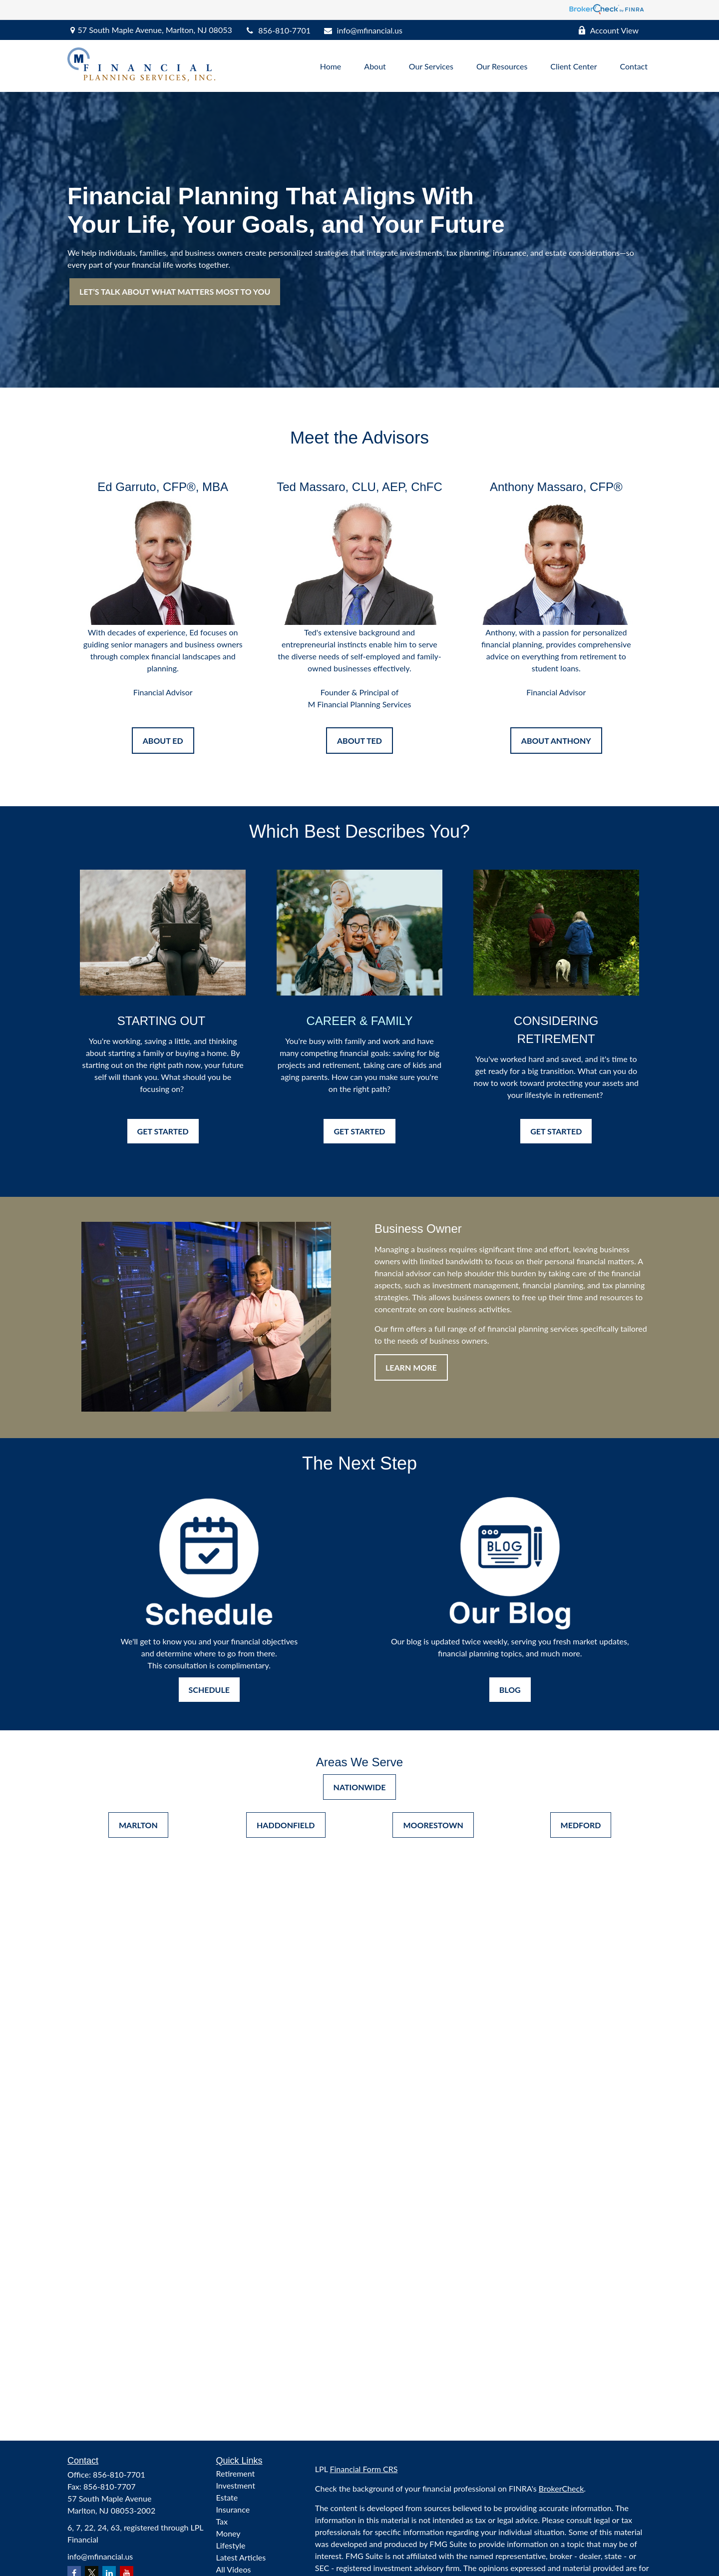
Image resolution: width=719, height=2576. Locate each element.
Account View (608, 30)
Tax (222, 2521)
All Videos (233, 2569)
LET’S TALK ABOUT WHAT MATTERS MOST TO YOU (174, 291)
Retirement (235, 2473)
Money (228, 2533)
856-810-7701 (278, 30)
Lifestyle (231, 2545)
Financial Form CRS (363, 2469)
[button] (331, 65)
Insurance (233, 2509)
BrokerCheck (561, 2488)
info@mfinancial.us (362, 30)
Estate (227, 2497)
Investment (235, 2485)
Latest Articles (241, 2557)
